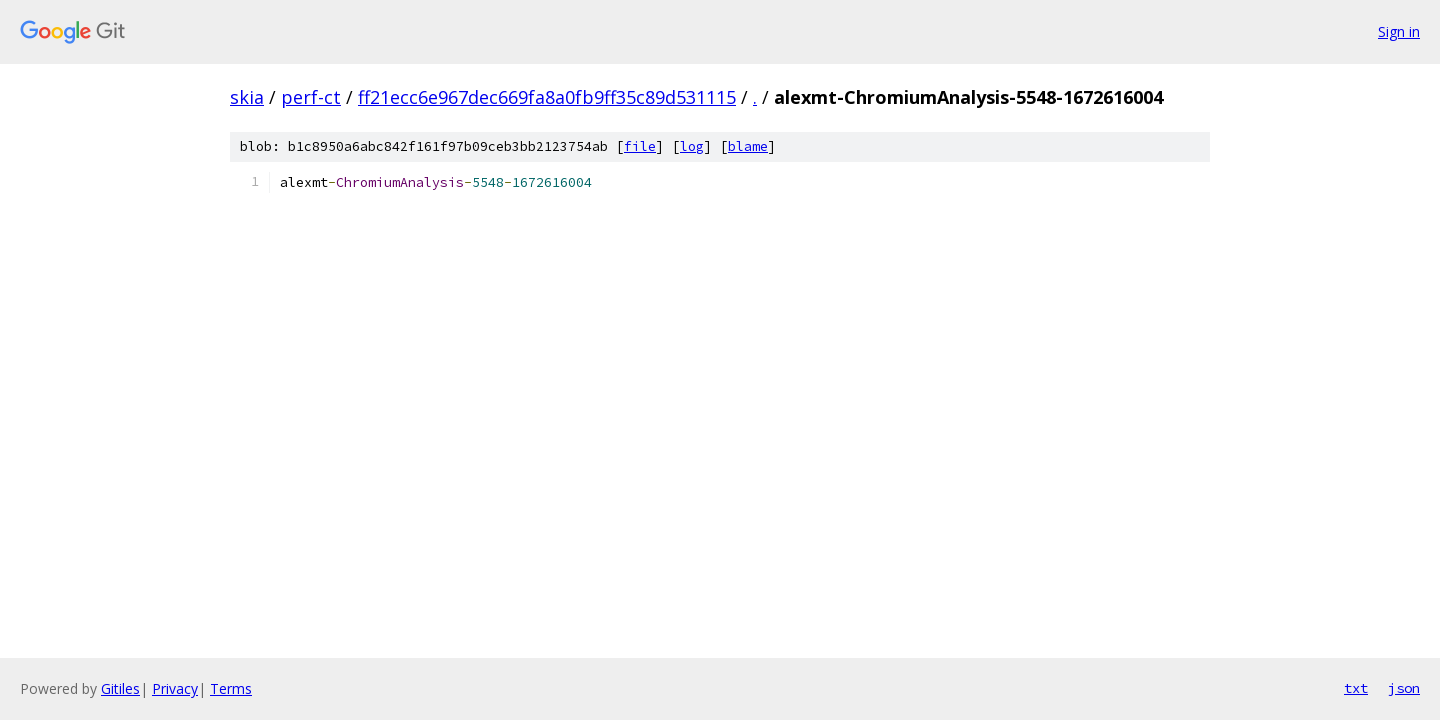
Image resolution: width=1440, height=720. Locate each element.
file (640, 146)
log (692, 146)
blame (748, 146)
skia (247, 97)
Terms (231, 688)
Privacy (175, 688)
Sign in (1399, 31)
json (1404, 688)
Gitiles (120, 688)
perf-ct (311, 97)
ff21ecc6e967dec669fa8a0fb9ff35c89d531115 (547, 97)
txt (1356, 688)
